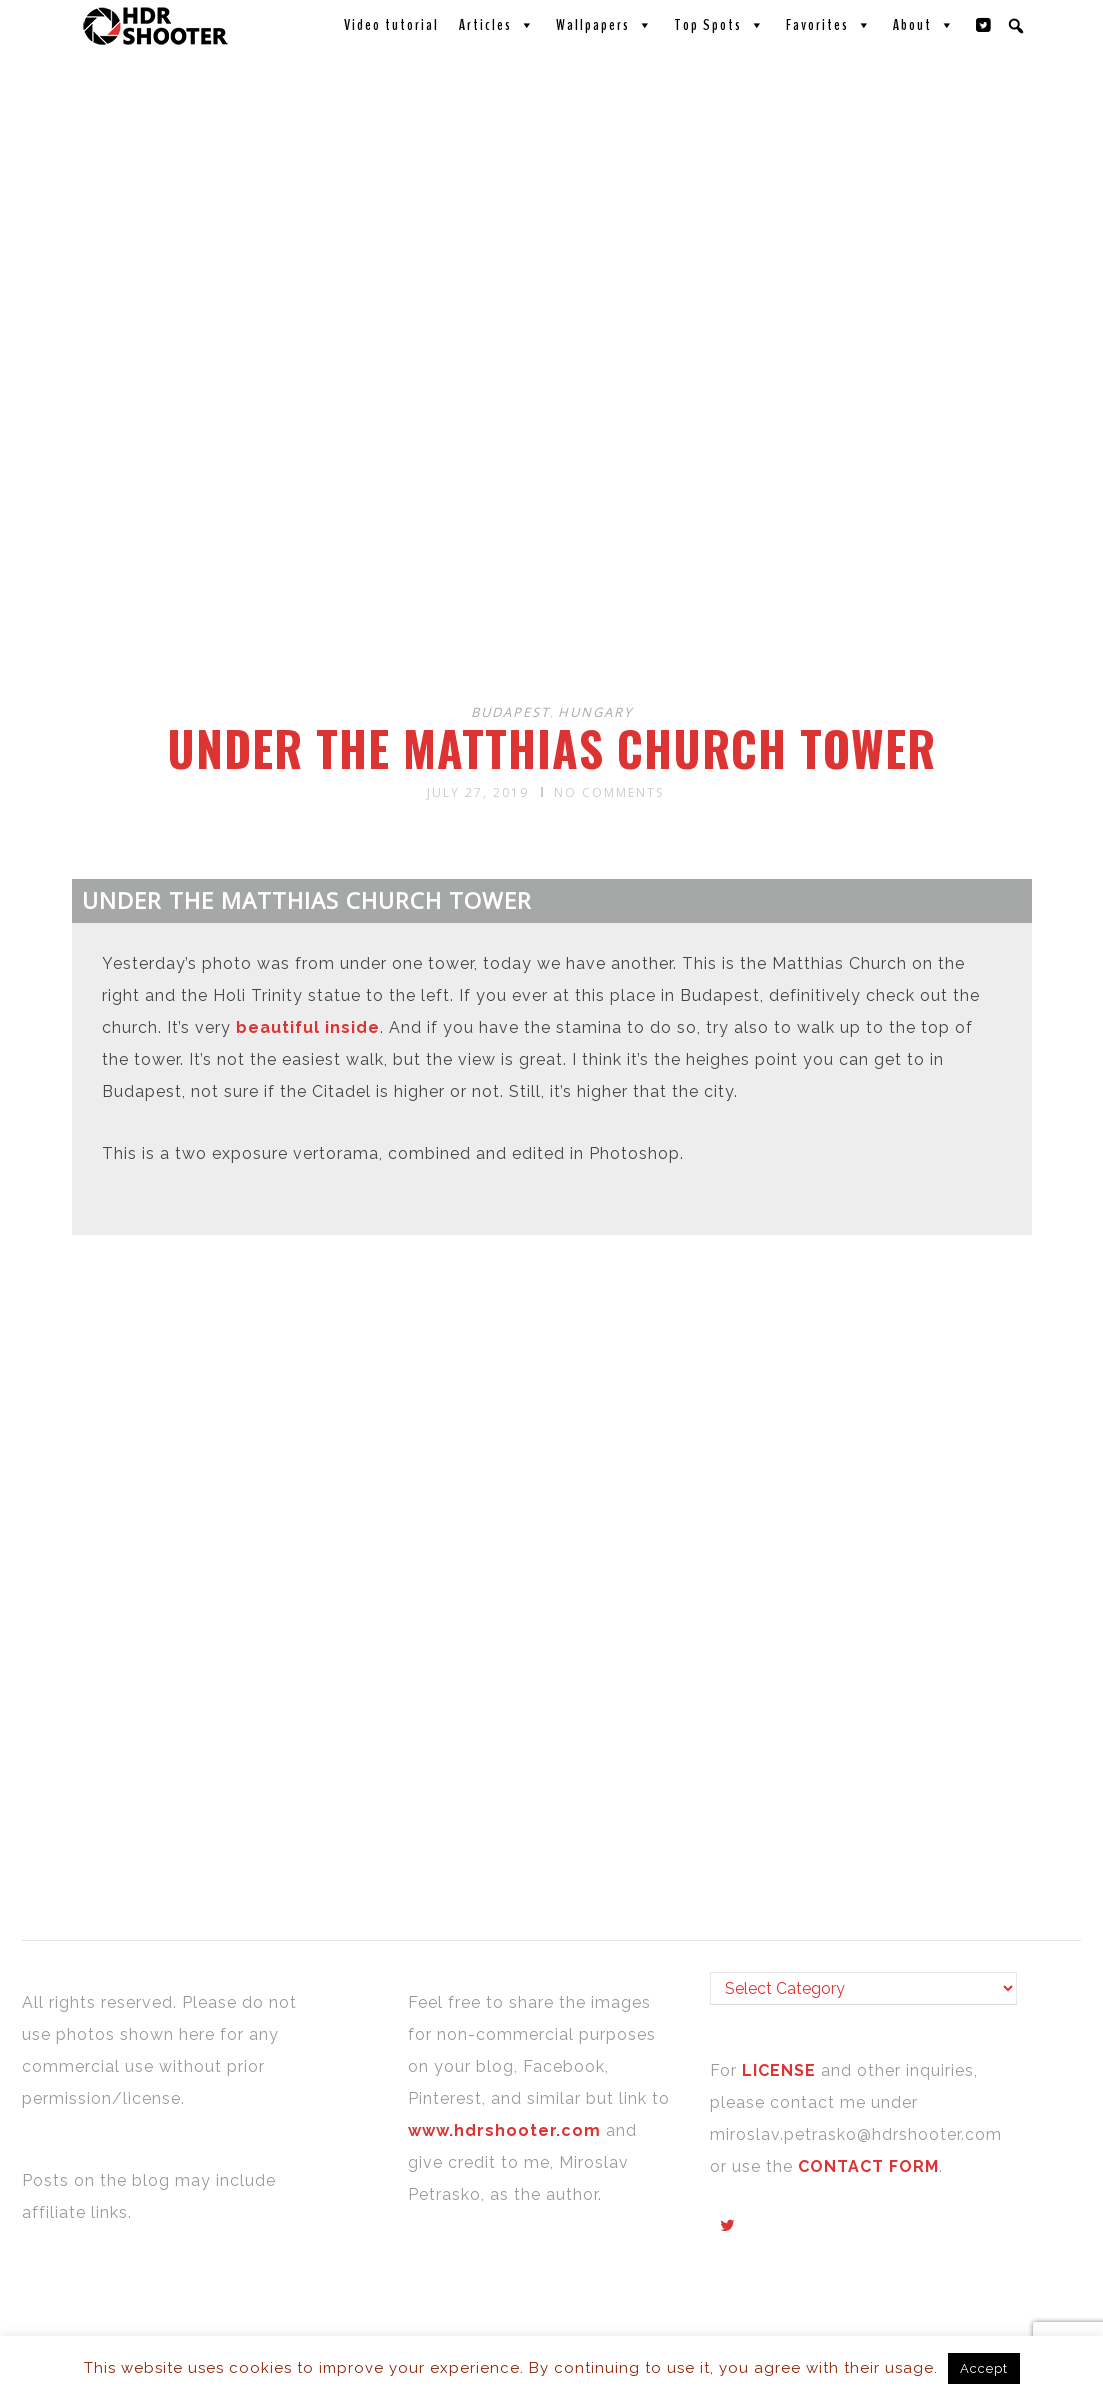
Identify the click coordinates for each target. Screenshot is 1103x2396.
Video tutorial (391, 25)
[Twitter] (984, 25)
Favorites (829, 25)
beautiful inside (308, 1027)
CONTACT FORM (868, 2166)
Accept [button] (984, 2368)
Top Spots (720, 25)
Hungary (595, 712)
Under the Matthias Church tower (551, 748)
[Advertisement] (555, 528)
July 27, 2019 (478, 792)
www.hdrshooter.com (504, 2130)
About (924, 25)
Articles (497, 25)
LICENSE (781, 2070)
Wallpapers (605, 25)
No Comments (609, 792)
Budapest (510, 712)
